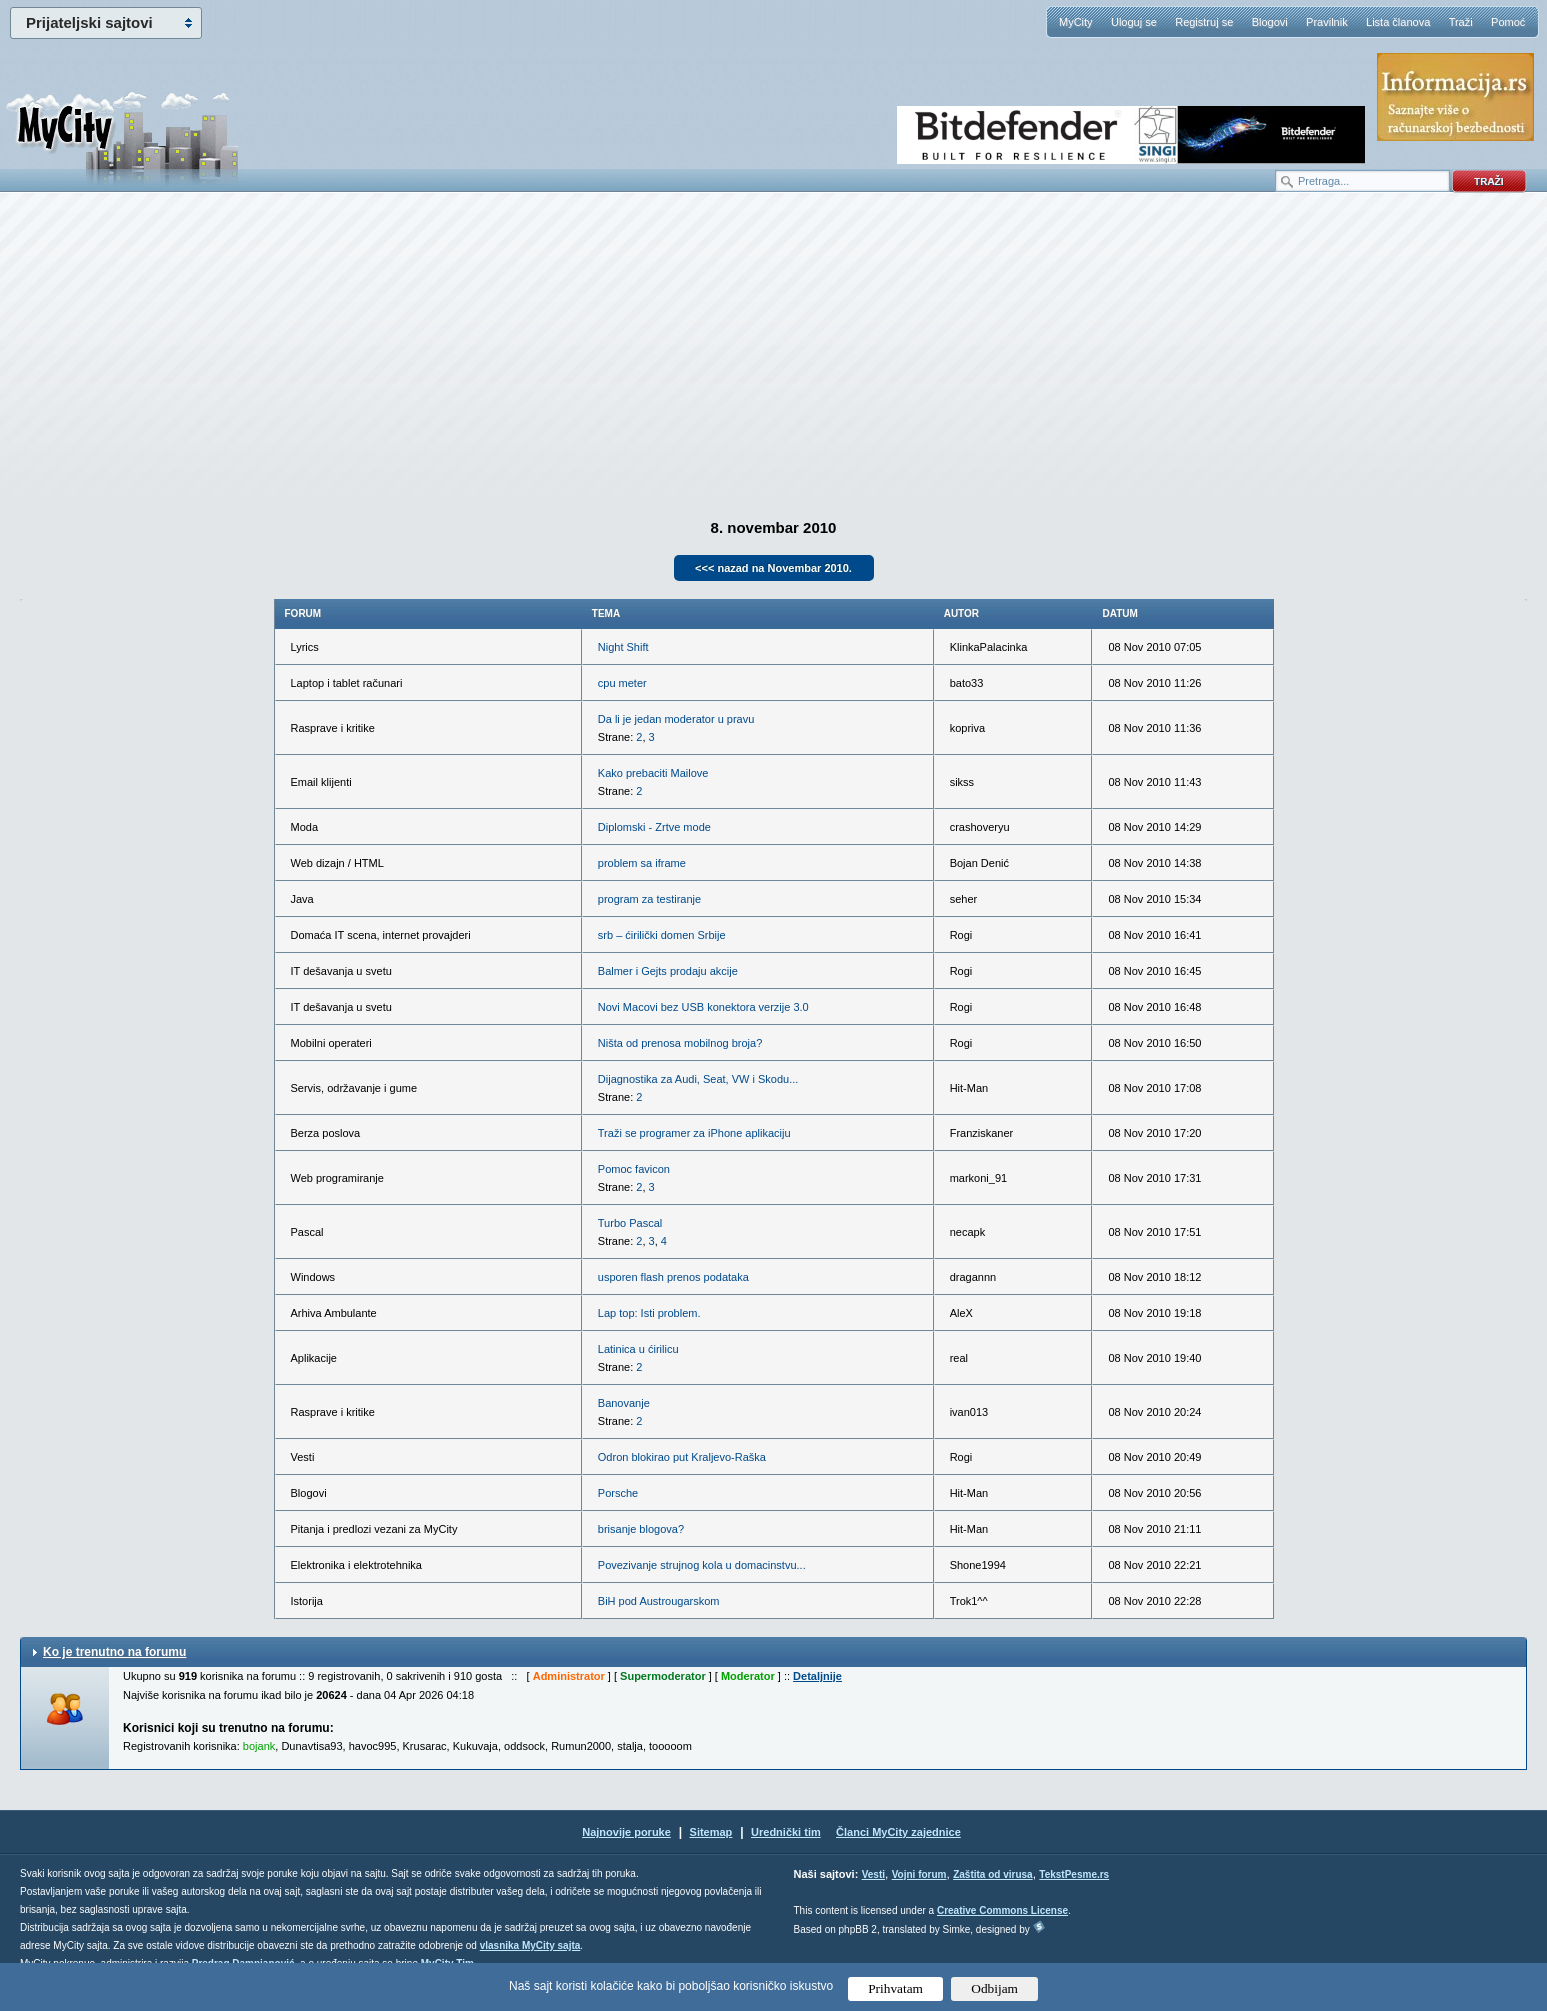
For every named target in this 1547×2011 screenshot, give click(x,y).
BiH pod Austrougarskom (659, 1601)
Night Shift (623, 647)
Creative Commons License (1002, 1910)
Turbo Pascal (630, 1223)
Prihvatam (895, 1988)
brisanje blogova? (641, 1529)
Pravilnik (1327, 22)
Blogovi (1270, 22)
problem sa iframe (642, 863)
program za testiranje (649, 899)
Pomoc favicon (634, 1169)
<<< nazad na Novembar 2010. (773, 568)
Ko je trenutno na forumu (114, 1652)
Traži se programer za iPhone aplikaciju (694, 1133)
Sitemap (711, 1832)
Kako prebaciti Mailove (653, 773)
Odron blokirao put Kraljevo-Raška (682, 1457)
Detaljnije (817, 1676)
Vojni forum (919, 1874)
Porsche (618, 1493)
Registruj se (1204, 22)
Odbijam (994, 1988)
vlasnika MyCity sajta (530, 1945)
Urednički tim (786, 1832)
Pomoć (1508, 22)
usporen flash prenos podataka (673, 1277)
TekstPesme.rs (1074, 1874)
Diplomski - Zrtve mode (654, 827)
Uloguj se (1134, 22)
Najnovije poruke (626, 1832)
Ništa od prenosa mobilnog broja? (680, 1043)
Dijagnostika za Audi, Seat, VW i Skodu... (698, 1079)
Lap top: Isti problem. (649, 1313)
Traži (1461, 22)
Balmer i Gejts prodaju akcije (668, 971)
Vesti (873, 1874)
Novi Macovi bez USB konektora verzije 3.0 (703, 1007)
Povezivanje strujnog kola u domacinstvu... (702, 1565)
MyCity (1076, 22)
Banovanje (624, 1403)
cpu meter (622, 683)
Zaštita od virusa (992, 1874)
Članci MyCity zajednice (898, 1832)
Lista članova (1398, 22)
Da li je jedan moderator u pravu (676, 719)
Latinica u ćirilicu (638, 1349)
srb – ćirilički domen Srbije (662, 935)
